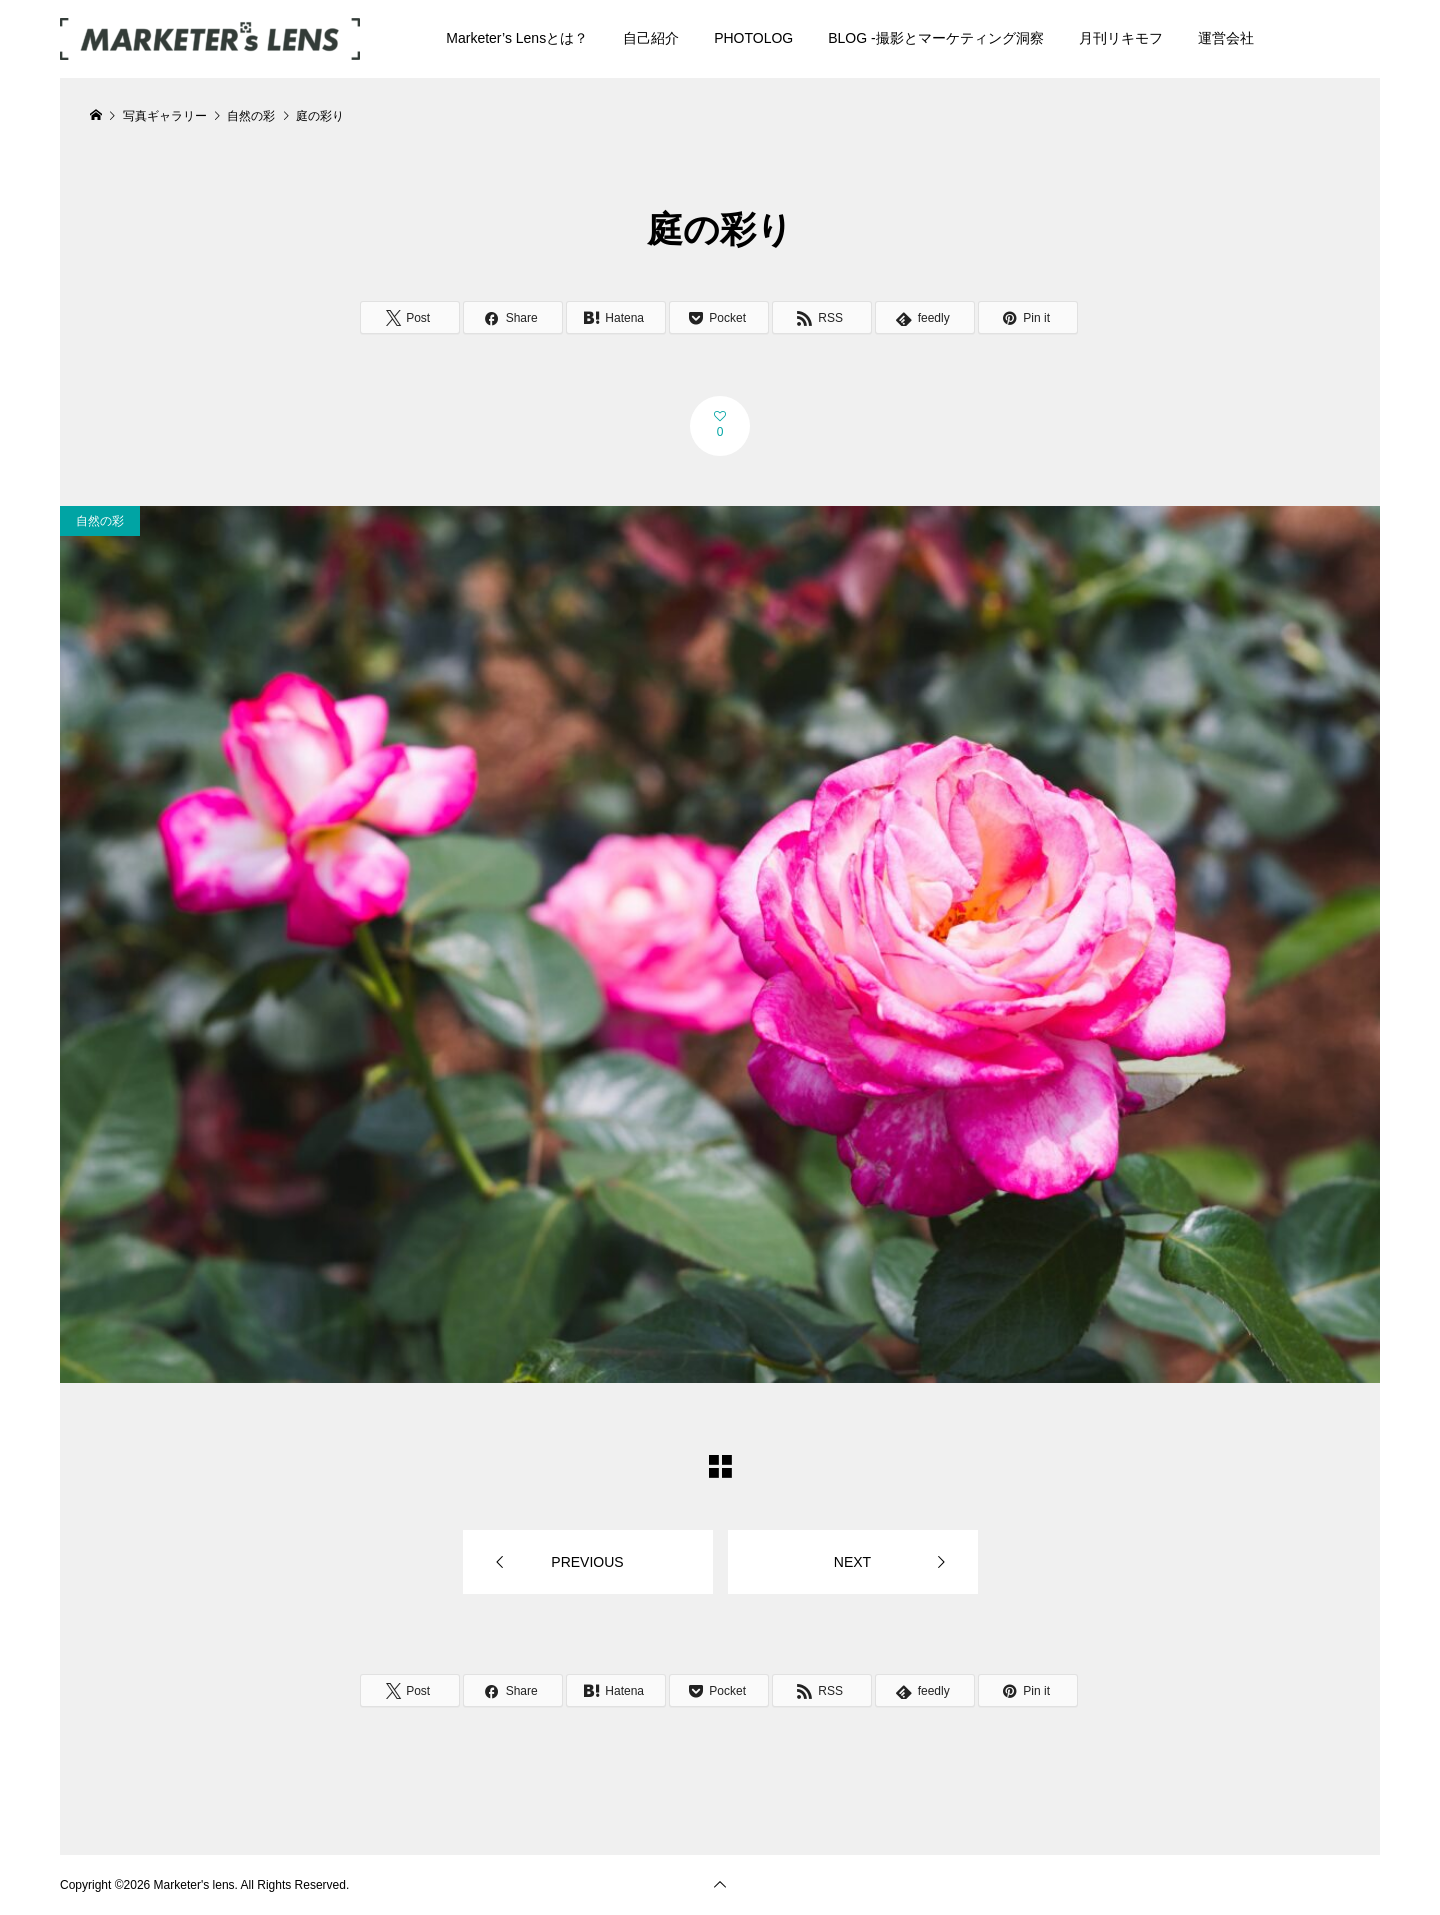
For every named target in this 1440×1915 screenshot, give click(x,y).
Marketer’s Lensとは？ (517, 38)
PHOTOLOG (753, 38)
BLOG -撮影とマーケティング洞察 (935, 38)
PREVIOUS (587, 1562)
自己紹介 (651, 38)
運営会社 (1226, 38)
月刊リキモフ (1121, 38)
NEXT (852, 1562)
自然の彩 (100, 521)
